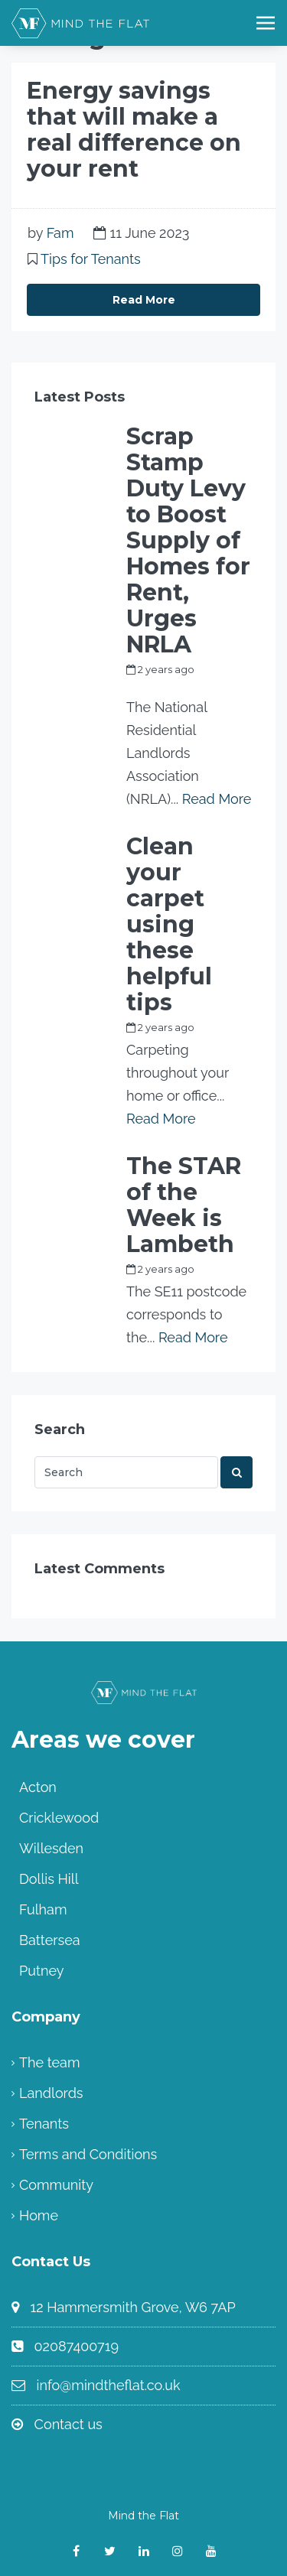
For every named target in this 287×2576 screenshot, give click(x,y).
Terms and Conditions (88, 2154)
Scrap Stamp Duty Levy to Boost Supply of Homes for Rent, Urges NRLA (188, 541)
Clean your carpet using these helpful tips (169, 925)
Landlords (51, 2093)
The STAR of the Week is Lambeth (183, 1205)
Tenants (44, 2124)
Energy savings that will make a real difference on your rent (134, 129)
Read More (144, 300)
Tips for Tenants (91, 259)
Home (38, 2215)
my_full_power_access (182, 687)
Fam (60, 233)
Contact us (68, 2424)
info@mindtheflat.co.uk (109, 2385)
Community (56, 2185)
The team (49, 2062)
